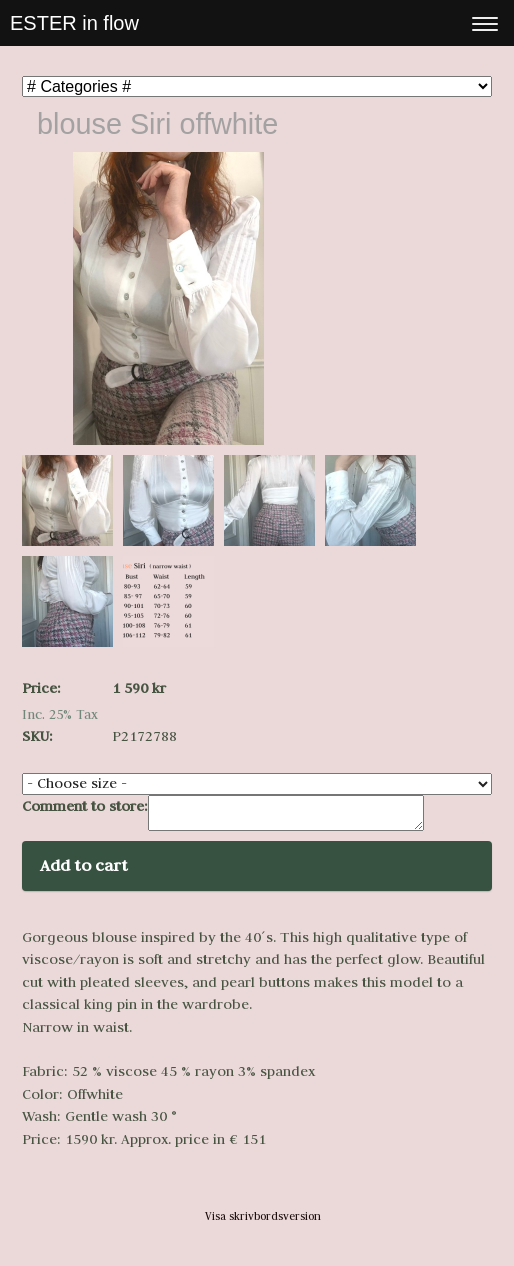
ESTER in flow (74, 23)
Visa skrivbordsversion (263, 1222)
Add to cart (84, 871)
